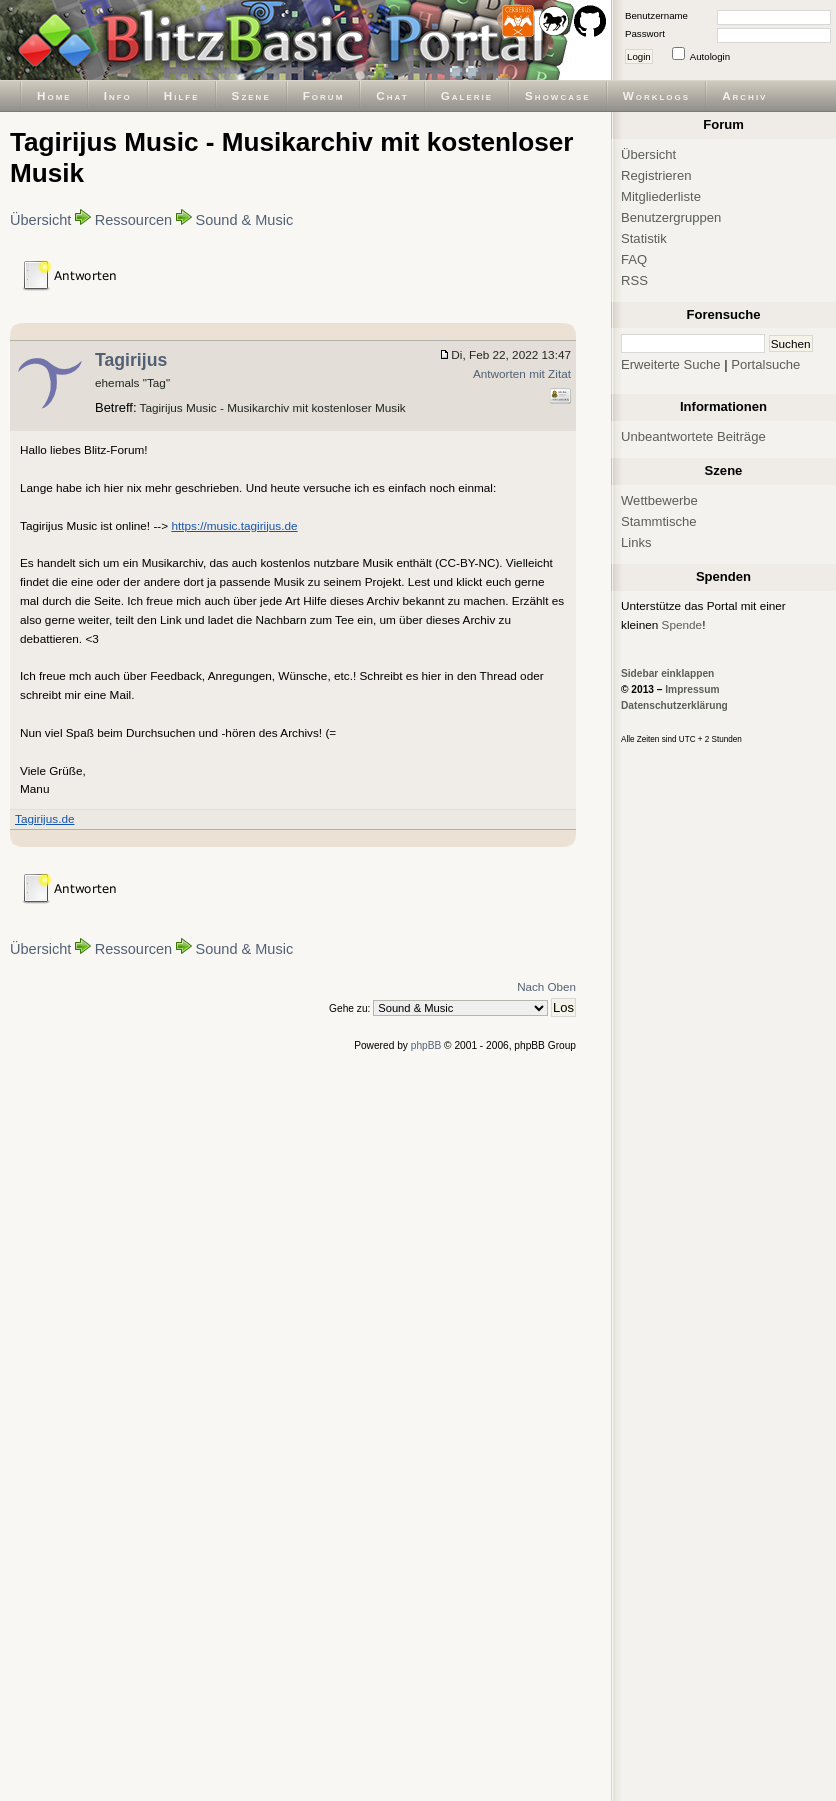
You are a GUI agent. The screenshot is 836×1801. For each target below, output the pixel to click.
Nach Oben (546, 986)
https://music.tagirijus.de (234, 525)
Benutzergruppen (671, 217)
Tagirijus (131, 360)
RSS (634, 280)
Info (118, 95)
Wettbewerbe (659, 500)
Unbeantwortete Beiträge (693, 436)
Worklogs (656, 95)
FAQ (634, 259)
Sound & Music (244, 220)
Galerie (467, 95)
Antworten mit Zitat (522, 373)
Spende (682, 624)
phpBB (426, 1045)
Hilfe (182, 95)
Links (636, 542)
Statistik (644, 238)
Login (639, 56)
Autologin (710, 56)
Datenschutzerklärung (674, 705)
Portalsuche (765, 364)
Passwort (645, 33)
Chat (392, 95)
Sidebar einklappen (667, 673)
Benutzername (656, 15)
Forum (324, 95)
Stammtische (659, 521)
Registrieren (656, 175)
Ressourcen (134, 220)
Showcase (558, 95)
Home (54, 95)
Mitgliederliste (661, 196)
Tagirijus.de (45, 818)
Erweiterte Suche (671, 364)
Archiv (744, 95)
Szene (251, 95)
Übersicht (40, 220)
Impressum (692, 689)
